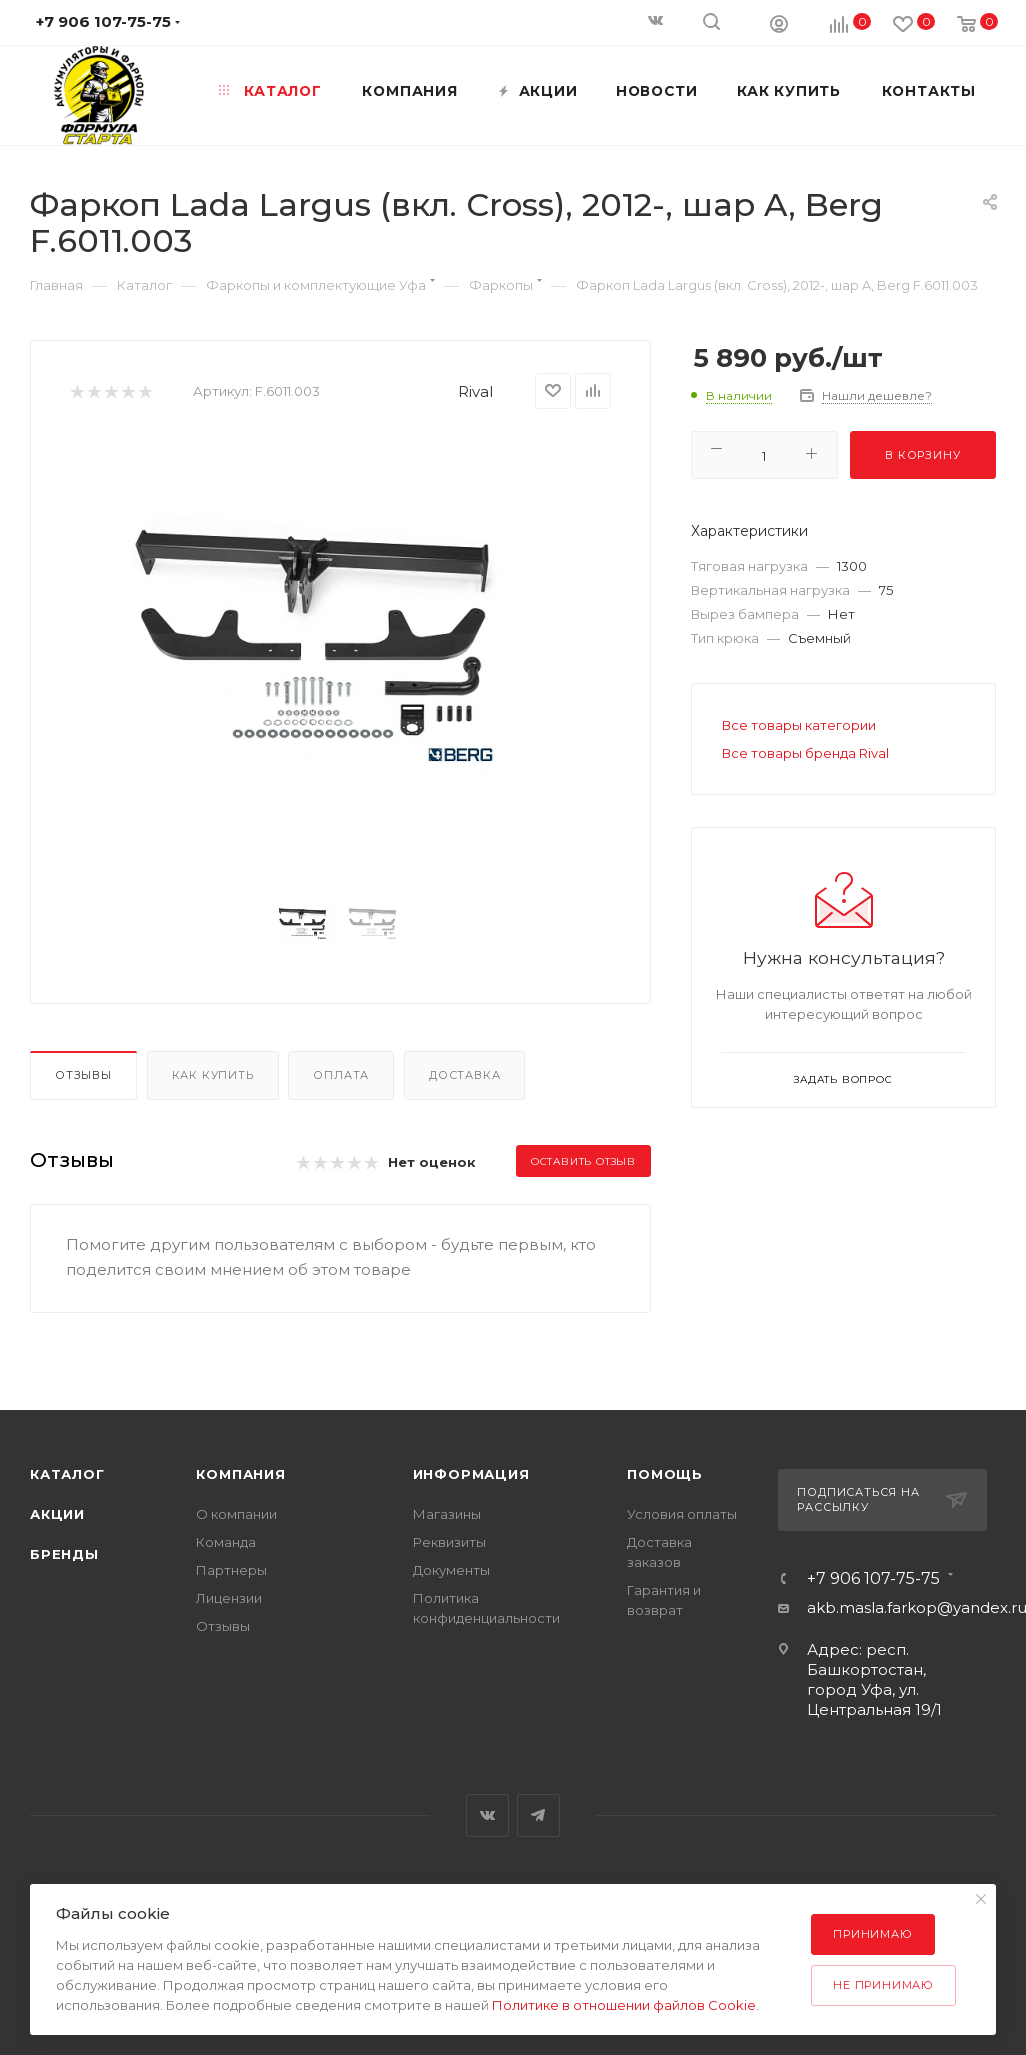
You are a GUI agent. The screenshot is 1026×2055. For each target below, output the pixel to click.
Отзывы (83, 1075)
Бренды (64, 1554)
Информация (471, 1474)
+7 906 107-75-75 (873, 1579)
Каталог (67, 1474)
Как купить (213, 1075)
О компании (236, 1514)
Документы (451, 1570)
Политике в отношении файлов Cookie (624, 2005)
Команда (226, 1542)
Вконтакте (487, 1815)
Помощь (665, 1474)
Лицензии (229, 1598)
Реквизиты (449, 1542)
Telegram (538, 1815)
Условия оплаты (682, 1514)
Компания (240, 1474)
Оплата (341, 1075)
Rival (475, 391)
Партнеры (231, 1570)
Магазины (447, 1514)
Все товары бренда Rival (805, 753)
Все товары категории (799, 725)
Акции (57, 1514)
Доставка (464, 1075)
